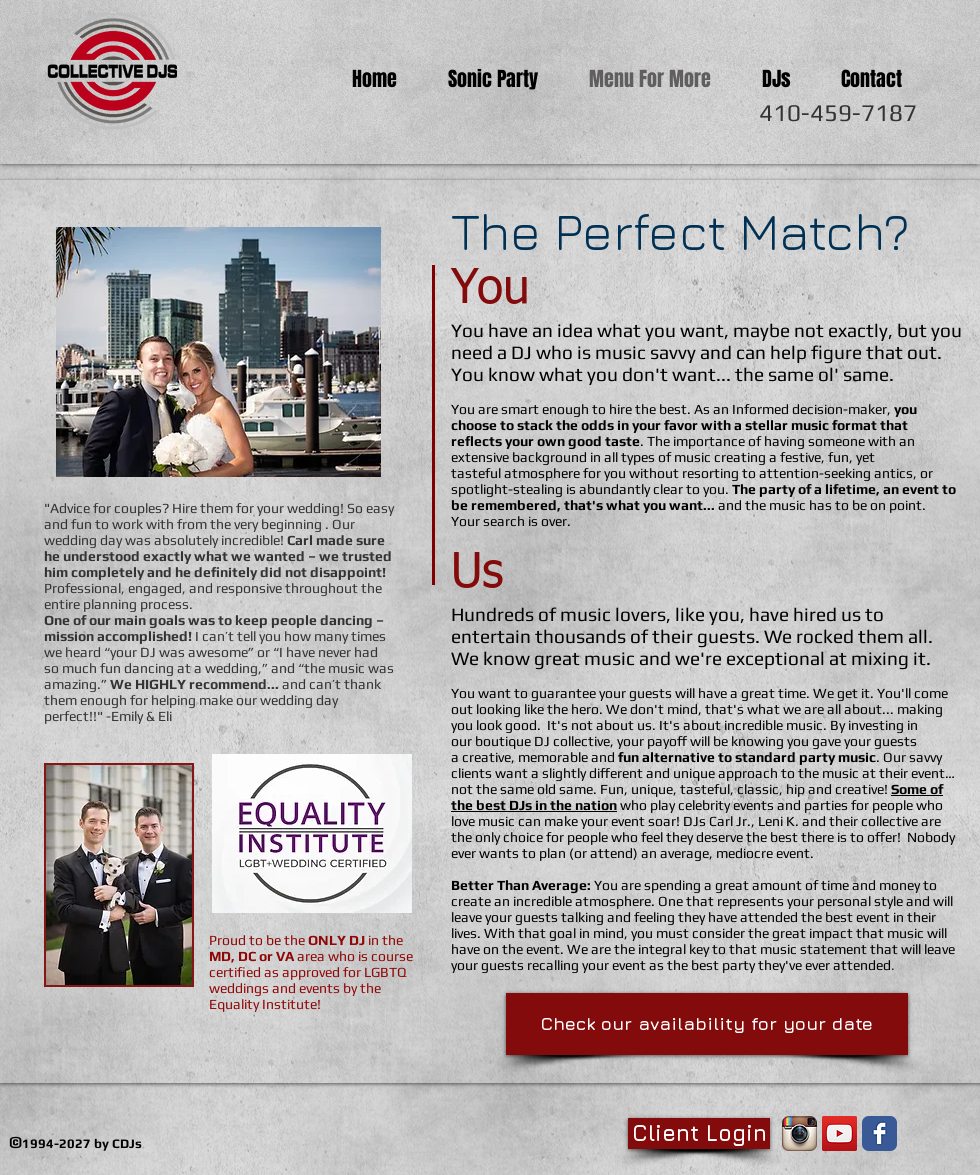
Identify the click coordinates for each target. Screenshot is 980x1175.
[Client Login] (699, 1133)
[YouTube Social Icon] (839, 1133)
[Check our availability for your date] (707, 1024)
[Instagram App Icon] (799, 1133)
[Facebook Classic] (879, 1133)
